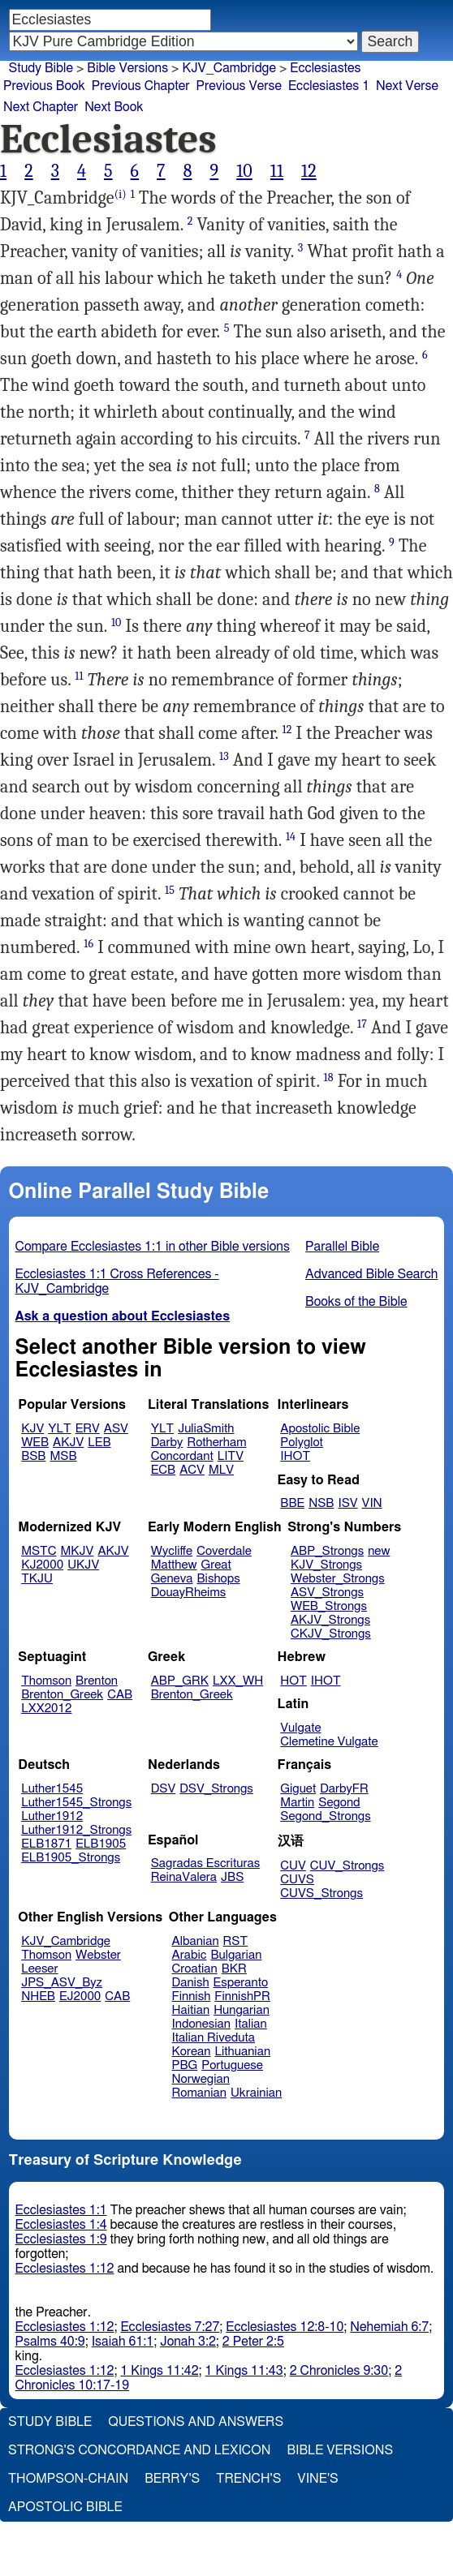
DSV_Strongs (216, 1789)
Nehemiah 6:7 (389, 2327)
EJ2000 (80, 1996)
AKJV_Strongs (330, 1620)
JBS (232, 1877)
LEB (99, 1442)
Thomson (46, 1681)
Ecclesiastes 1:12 (64, 2268)
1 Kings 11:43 (244, 2370)
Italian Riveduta (213, 2038)
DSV (163, 1789)
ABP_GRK (180, 1681)
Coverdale (224, 1551)
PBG (185, 2065)
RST (235, 1941)
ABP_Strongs (327, 1551)
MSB (63, 1456)
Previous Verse (239, 85)
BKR (234, 1969)
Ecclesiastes (325, 68)
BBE (292, 1503)
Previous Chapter (141, 85)
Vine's (317, 2478)
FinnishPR (242, 1996)
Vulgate (300, 1728)
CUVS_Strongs (321, 1893)
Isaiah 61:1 (123, 2341)
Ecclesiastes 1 (328, 85)
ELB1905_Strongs (70, 1858)
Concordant (182, 1456)
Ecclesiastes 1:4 (61, 2224)
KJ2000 (42, 1565)
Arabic (189, 1955)
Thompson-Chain (68, 2478)
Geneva (172, 1579)
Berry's (172, 2478)
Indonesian (201, 2024)
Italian (251, 2024)
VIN (372, 1503)
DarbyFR (344, 1789)
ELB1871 (46, 1844)
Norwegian (201, 2079)
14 (291, 837)
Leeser (39, 1969)
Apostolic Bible (65, 2507)
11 (276, 171)
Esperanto (241, 1983)
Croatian (195, 1969)
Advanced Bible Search (371, 1274)
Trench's (248, 2478)
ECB (163, 1470)
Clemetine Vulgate (329, 1742)
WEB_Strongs (329, 1606)
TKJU (37, 1579)
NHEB (38, 1996)
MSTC (38, 1551)
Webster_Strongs (338, 1579)
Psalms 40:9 (50, 2341)
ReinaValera (184, 1877)
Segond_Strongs (325, 1816)
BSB (33, 1456)
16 (88, 944)
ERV (88, 1429)
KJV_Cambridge (229, 68)
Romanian (199, 2093)
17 (362, 1024)
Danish (190, 1983)
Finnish (191, 1996)
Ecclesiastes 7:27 (169, 2327)
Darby (167, 1442)
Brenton (97, 1681)
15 (170, 890)
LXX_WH (238, 1681)
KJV (32, 1429)
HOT (293, 1681)
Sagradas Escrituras (205, 1863)
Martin (297, 1803)
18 (329, 1077)
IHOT (295, 1456)
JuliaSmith (206, 1429)
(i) (120, 194)
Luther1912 (52, 1816)
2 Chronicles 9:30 (339, 2370)
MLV (221, 1470)
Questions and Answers (195, 2421)
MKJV (77, 1551)
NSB (321, 1503)
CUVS (297, 1880)
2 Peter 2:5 (253, 2341)
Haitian (191, 2010)
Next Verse (407, 85)
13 (224, 756)
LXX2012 (46, 1708)
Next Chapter (40, 107)
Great (216, 1565)
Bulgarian (235, 1955)
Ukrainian (256, 2093)
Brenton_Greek (62, 1695)
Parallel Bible (342, 1246)
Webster (98, 1955)
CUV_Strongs (347, 1866)
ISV (347, 1503)
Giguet (298, 1789)
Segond (339, 1803)
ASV (116, 1429)
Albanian (195, 1941)
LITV (231, 1456)
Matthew (174, 1565)
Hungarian (242, 2010)
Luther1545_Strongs (76, 1803)
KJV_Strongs (326, 1565)
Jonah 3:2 (188, 2341)
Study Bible (41, 68)
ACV (192, 1470)
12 (309, 171)
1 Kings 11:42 (159, 2370)
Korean (191, 2052)
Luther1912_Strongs (76, 1830)
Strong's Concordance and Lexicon (139, 2450)
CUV (293, 1866)
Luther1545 (52, 1789)
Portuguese (232, 2065)
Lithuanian (242, 2052)
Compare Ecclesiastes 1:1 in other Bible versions (152, 1246)
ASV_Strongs (327, 1592)
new (379, 1551)
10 (244, 171)
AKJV (68, 1442)
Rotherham (216, 1442)
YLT (59, 1429)
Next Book (113, 107)
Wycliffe (171, 1551)
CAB (119, 1695)
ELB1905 (101, 1844)
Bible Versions (127, 68)
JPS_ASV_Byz (61, 1983)
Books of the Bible (356, 1301)
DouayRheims (188, 1592)
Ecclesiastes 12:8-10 (284, 2327)
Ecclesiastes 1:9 (61, 2239)
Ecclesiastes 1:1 (61, 2210)
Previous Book (44, 85)
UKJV (83, 1565)
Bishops (217, 1579)
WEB (35, 1442)
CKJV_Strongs (331, 1634)
